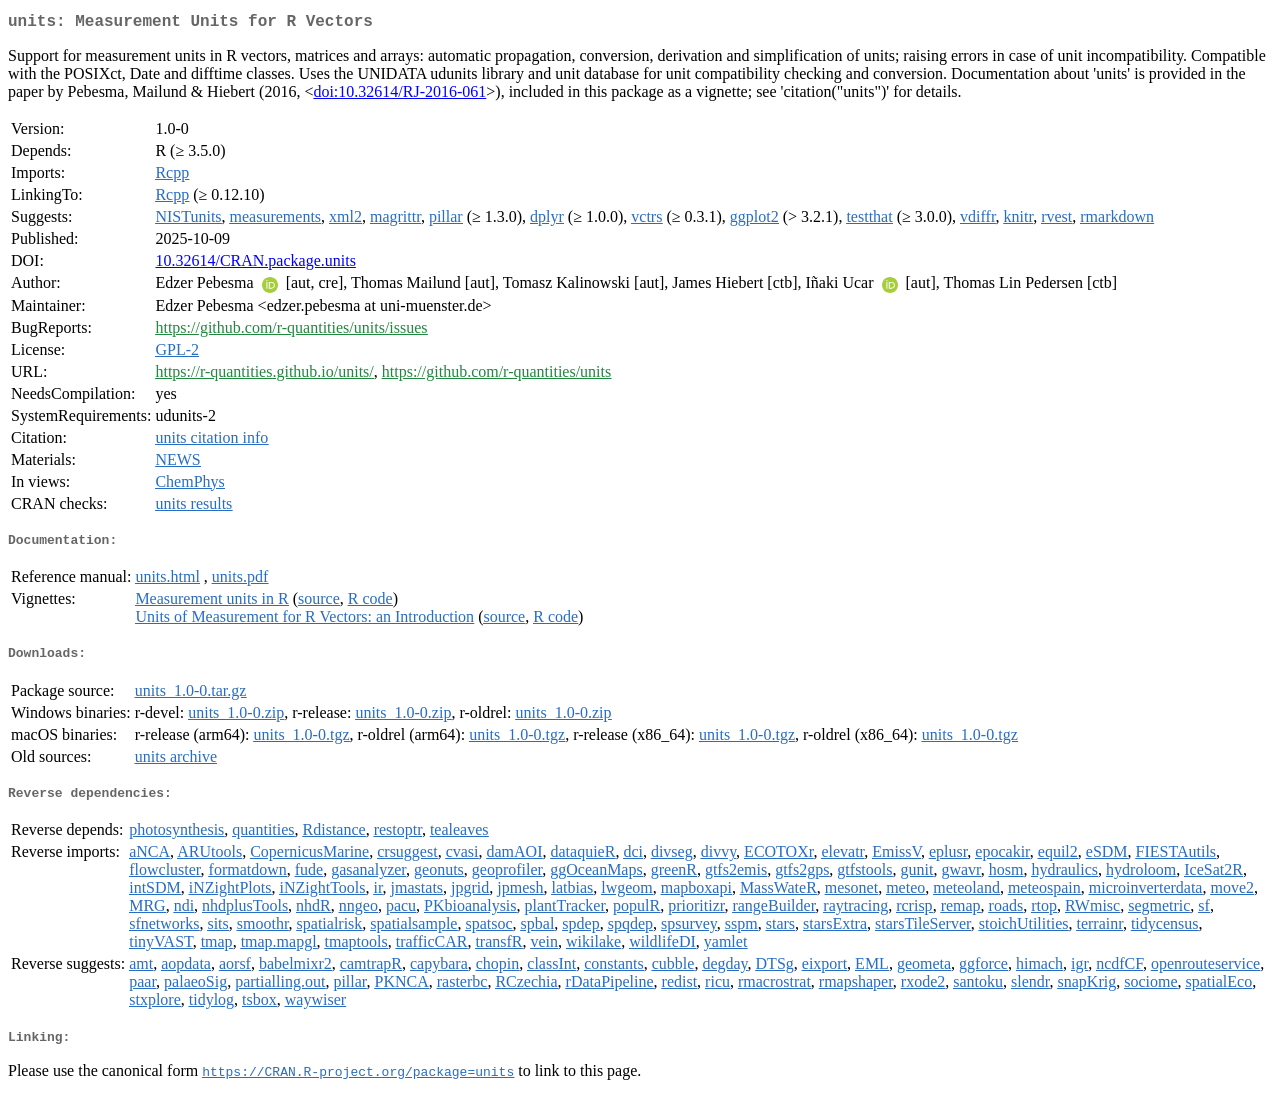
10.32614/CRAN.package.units (255, 264)
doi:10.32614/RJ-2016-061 (399, 95)
